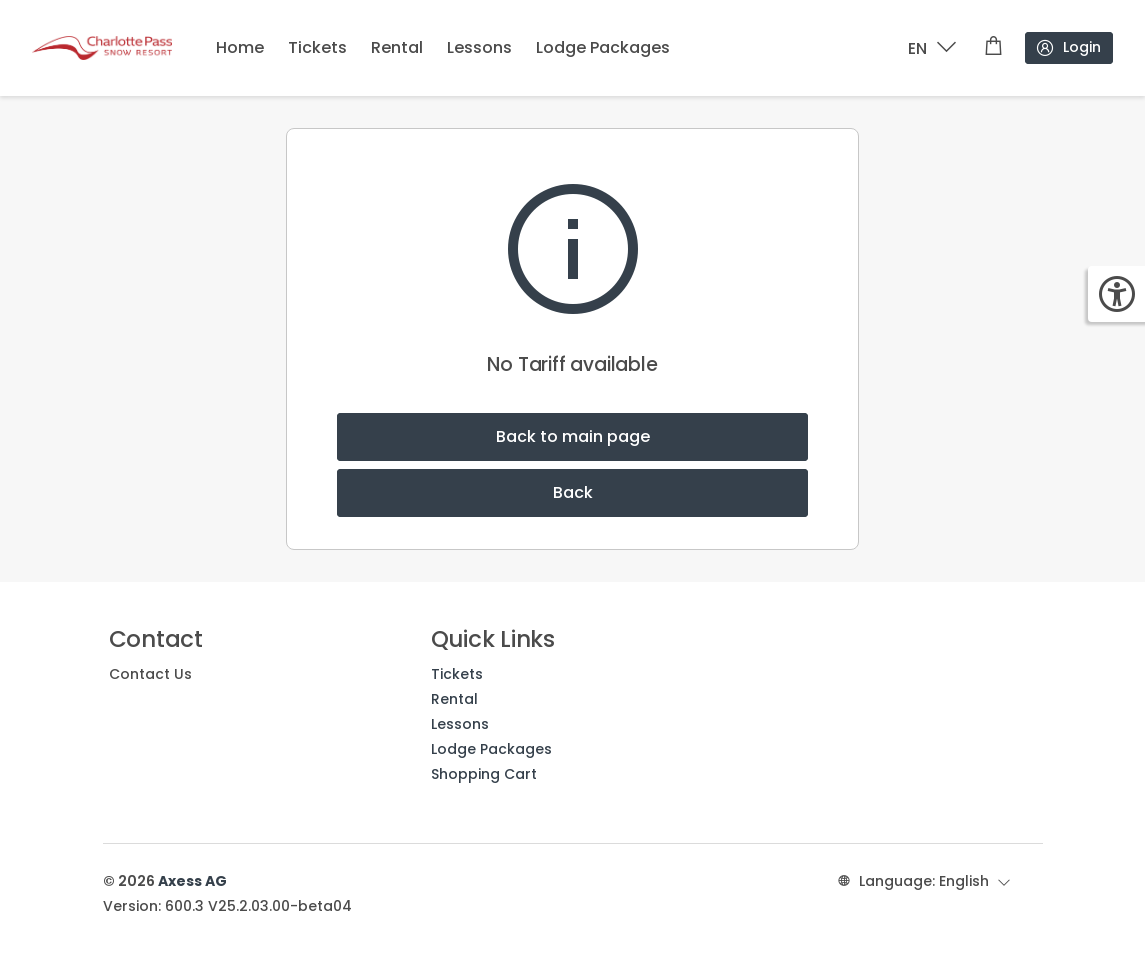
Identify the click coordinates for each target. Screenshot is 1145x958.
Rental (397, 47)
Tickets (317, 47)
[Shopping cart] (993, 48)
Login (1068, 47)
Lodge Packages (603, 47)
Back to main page (573, 436)
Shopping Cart (484, 774)
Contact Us (150, 674)
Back (573, 492)
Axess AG (192, 881)
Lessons (479, 47)
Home (240, 47)
